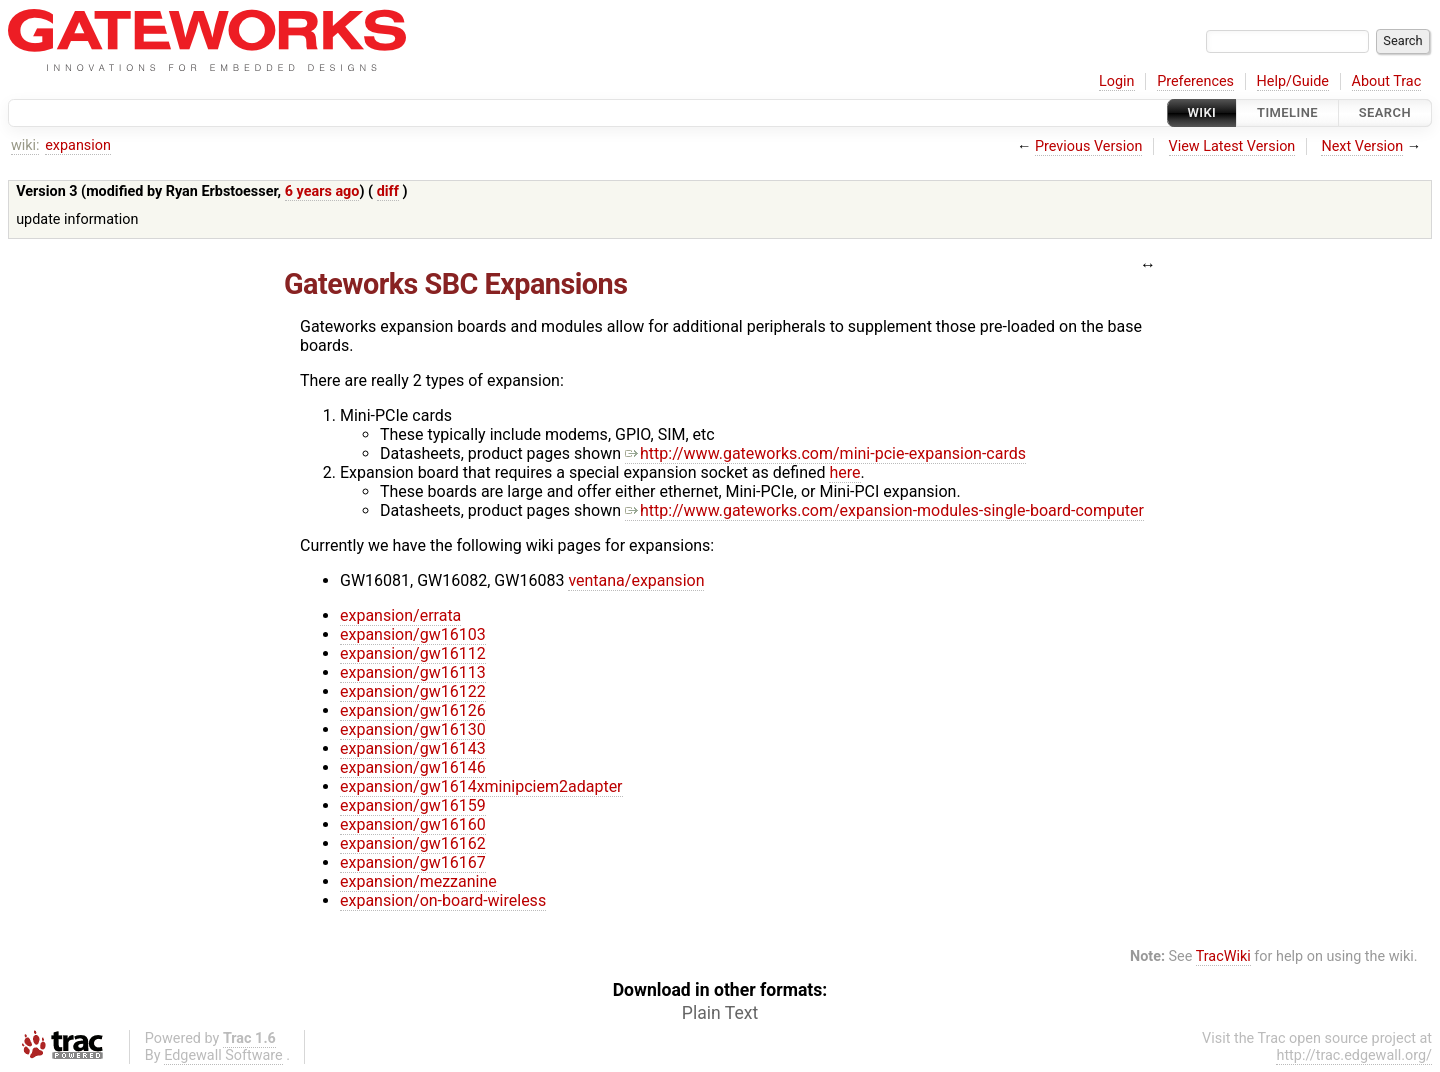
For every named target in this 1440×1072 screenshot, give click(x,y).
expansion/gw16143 (413, 748)
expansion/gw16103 (413, 634)
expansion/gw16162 (413, 843)
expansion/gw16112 (413, 653)
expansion (78, 145)
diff (388, 191)
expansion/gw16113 (413, 672)
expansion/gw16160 (413, 824)
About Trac (1387, 81)
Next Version (1362, 146)
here (844, 472)
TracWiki (1223, 956)
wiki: (25, 145)
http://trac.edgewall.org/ (1354, 1055)
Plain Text (720, 1013)
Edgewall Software (223, 1055)
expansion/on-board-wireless (443, 900)
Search (1385, 112)
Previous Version (1088, 146)
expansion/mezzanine (418, 881)
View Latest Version (1232, 146)
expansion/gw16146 (413, 767)
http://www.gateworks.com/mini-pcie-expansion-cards (825, 453)
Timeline (1287, 112)
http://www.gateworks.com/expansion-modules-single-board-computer (884, 510)
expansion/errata (400, 615)
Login (1117, 81)
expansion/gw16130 (413, 729)
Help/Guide (1293, 81)
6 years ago (322, 191)
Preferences (1195, 81)
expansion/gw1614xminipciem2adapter (481, 786)
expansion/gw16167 (413, 862)
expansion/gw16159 (413, 805)
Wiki (1202, 112)
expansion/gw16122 (413, 691)
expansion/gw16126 (413, 710)
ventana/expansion (636, 580)
